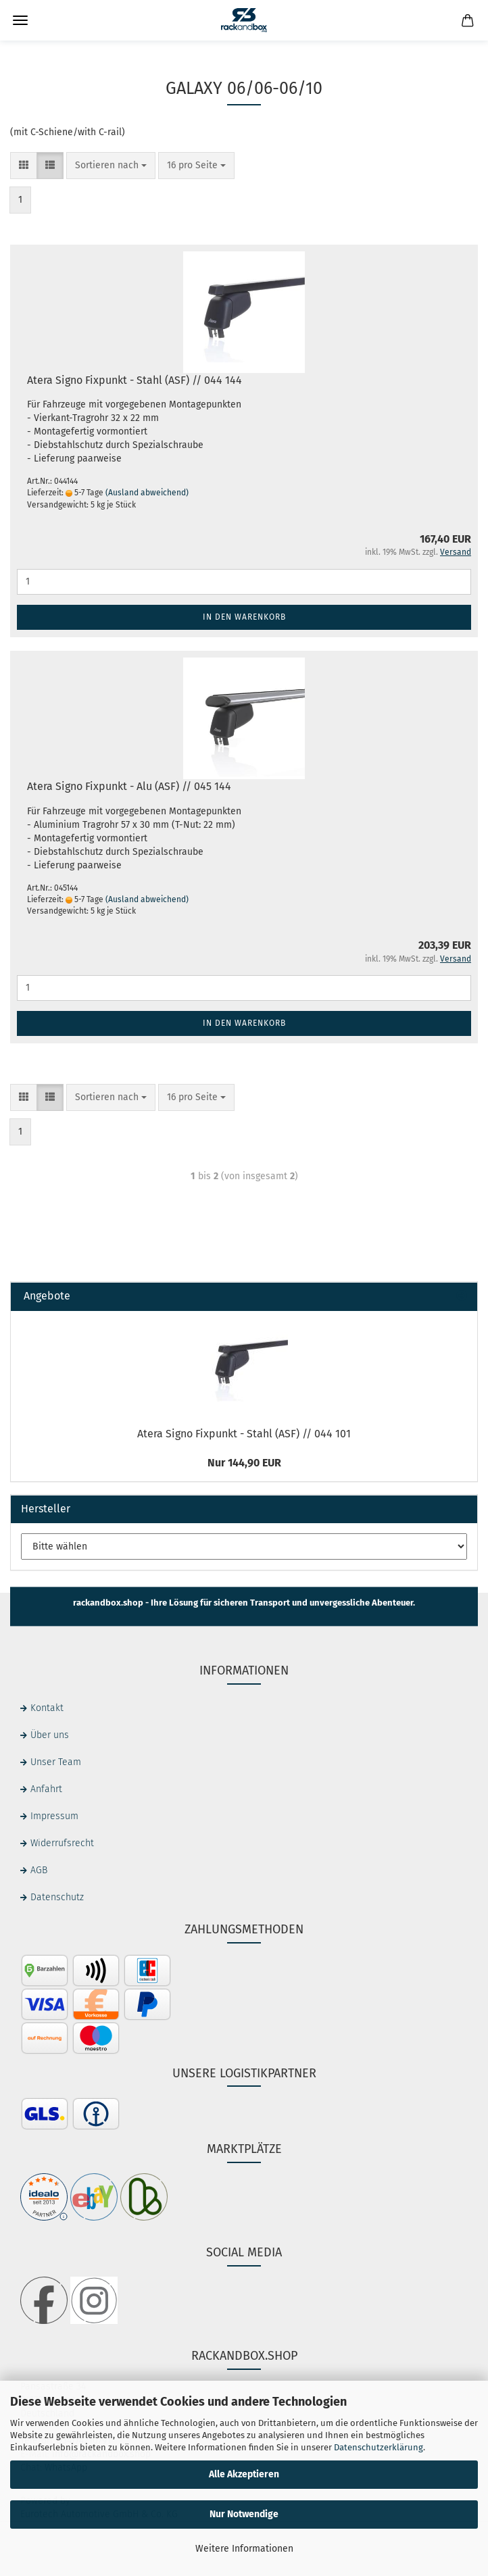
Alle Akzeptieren (244, 2474)
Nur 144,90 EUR (244, 1462)
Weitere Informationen (244, 2548)
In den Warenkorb (244, 617)
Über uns (49, 1735)
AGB (38, 1870)
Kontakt (47, 1708)
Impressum (54, 1816)
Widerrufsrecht (62, 1843)
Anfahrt (46, 1789)
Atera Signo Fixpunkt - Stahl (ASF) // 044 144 (134, 380)
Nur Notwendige (244, 2514)
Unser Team (55, 1762)
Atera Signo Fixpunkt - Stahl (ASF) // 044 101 (244, 1433)
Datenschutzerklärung (378, 2447)
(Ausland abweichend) (147, 492)
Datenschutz (57, 1897)
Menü (20, 20)
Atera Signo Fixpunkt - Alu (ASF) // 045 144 (129, 786)
